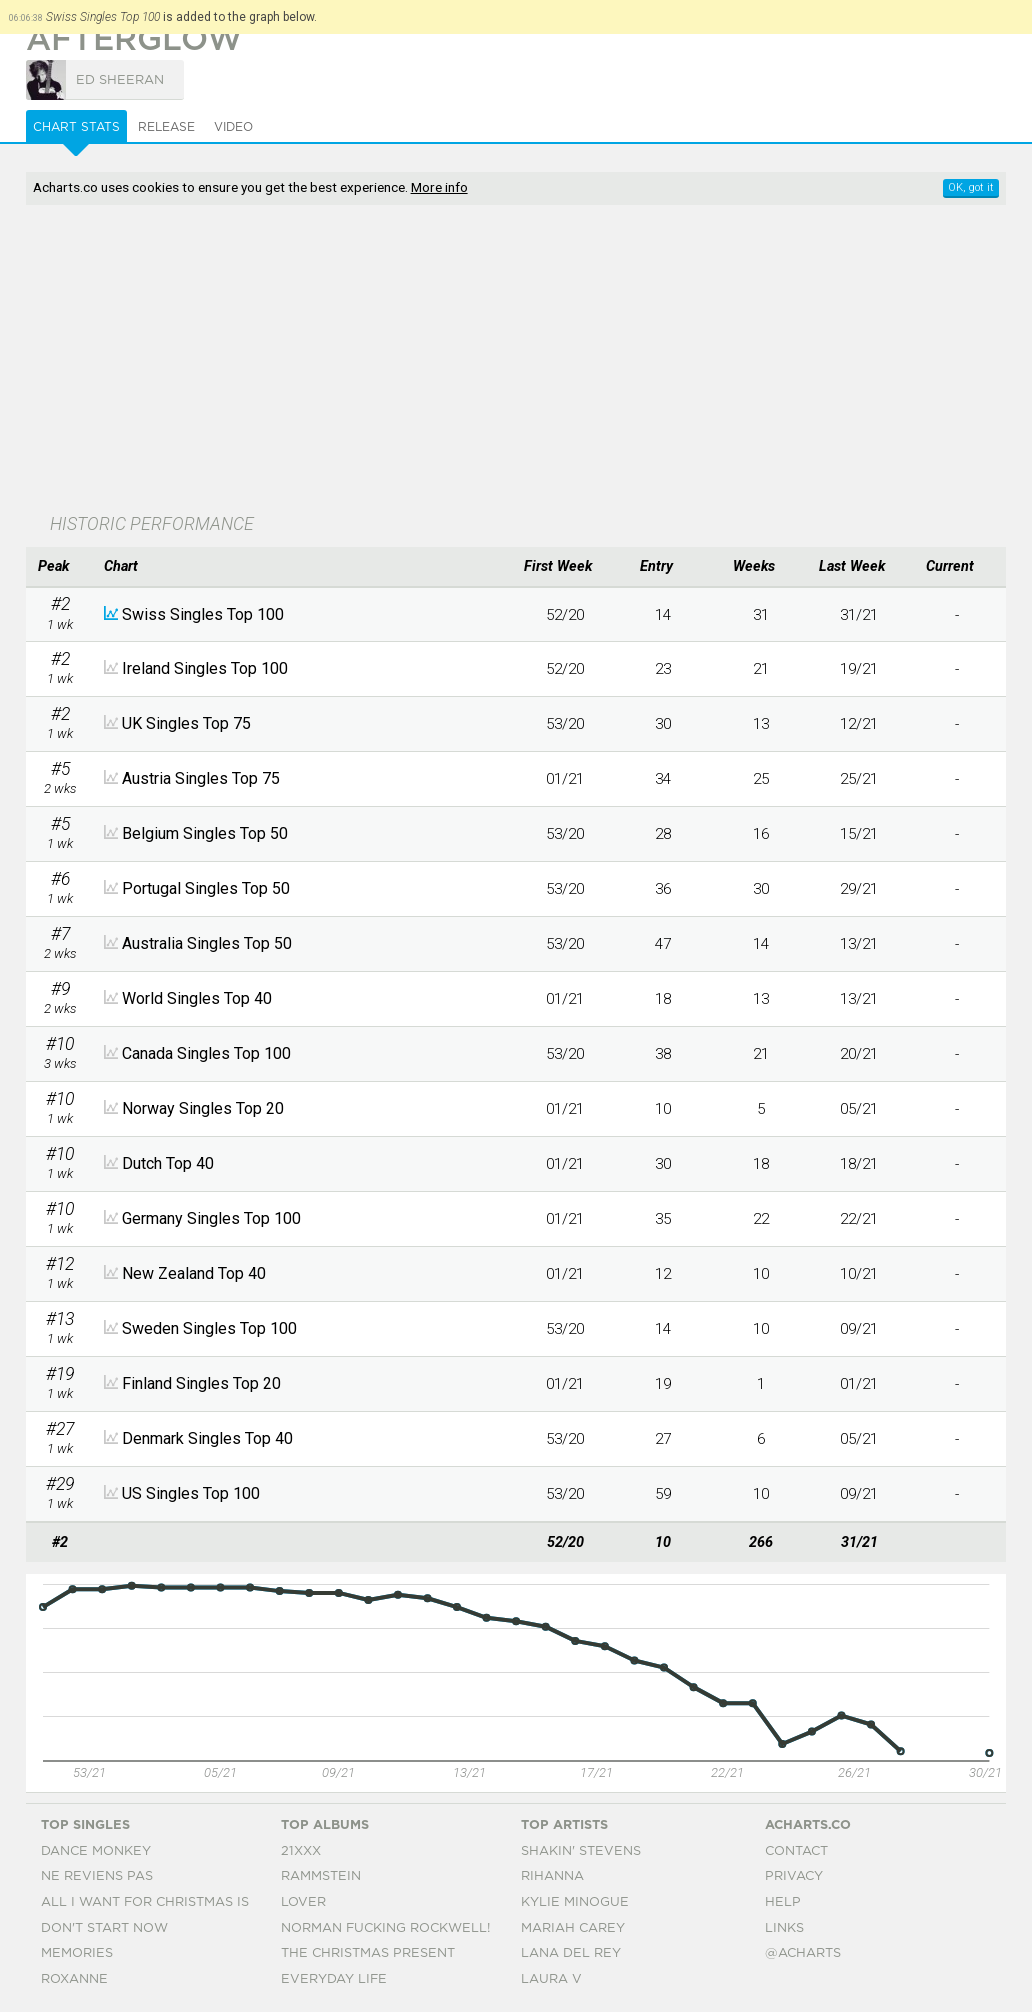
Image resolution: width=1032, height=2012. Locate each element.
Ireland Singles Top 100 (205, 668)
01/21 (565, 779)
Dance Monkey (96, 1851)
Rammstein (321, 1876)
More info (439, 187)
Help (783, 1902)
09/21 (859, 1329)
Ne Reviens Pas (97, 1876)
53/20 (565, 724)
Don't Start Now (104, 1928)
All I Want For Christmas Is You (161, 1902)
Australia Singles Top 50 (207, 943)
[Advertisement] (409, 361)
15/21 (859, 834)
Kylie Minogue (575, 1902)
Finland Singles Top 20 (201, 1383)
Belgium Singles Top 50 (205, 833)
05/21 (859, 1109)
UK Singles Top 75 (186, 723)
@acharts (803, 1953)
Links (784, 1928)
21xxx (301, 1851)
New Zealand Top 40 (194, 1273)
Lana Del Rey (571, 1953)
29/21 (859, 889)
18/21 (859, 1164)
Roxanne (74, 1979)
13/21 (859, 944)
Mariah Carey (573, 1928)
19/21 (859, 669)
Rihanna (552, 1876)
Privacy (794, 1876)
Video (233, 127)
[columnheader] (60, 567)
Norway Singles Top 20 (203, 1108)
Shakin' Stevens (581, 1851)
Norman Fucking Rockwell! (385, 1928)
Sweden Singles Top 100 (209, 1328)
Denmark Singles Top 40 (207, 1438)
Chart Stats (76, 127)
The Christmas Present (368, 1953)
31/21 (859, 615)
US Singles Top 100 (191, 1493)
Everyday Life (334, 1979)
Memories (77, 1953)
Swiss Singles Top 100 (203, 614)
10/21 (859, 1274)
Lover (303, 1902)
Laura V (551, 1979)
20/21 (859, 1054)
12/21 (859, 724)
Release (166, 127)
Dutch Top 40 (168, 1163)
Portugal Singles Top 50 (206, 888)
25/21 (859, 779)
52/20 (565, 615)
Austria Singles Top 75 (201, 778)
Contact (796, 1851)
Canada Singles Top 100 (206, 1053)
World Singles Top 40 (197, 998)
